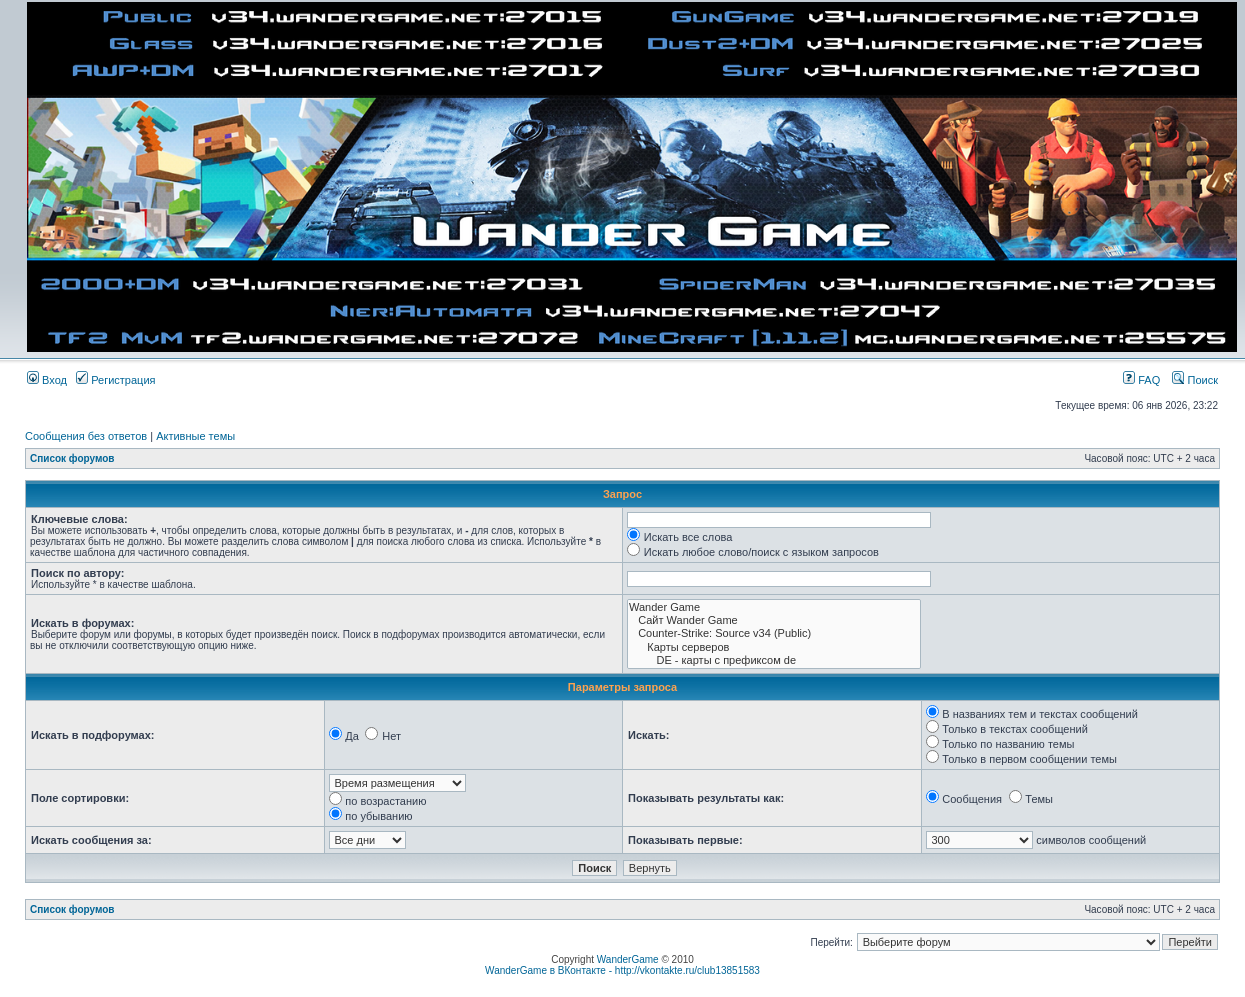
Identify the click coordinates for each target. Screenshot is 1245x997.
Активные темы (195, 436)
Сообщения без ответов (86, 436)
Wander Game (774, 607)
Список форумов (72, 458)
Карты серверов (774, 647)
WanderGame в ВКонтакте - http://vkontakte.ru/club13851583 (622, 970)
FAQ (1141, 380)
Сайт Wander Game (774, 620)
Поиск (1195, 380)
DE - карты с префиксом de (774, 660)
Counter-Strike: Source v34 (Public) (774, 633)
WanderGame (628, 959)
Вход (47, 380)
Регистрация (115, 380)
